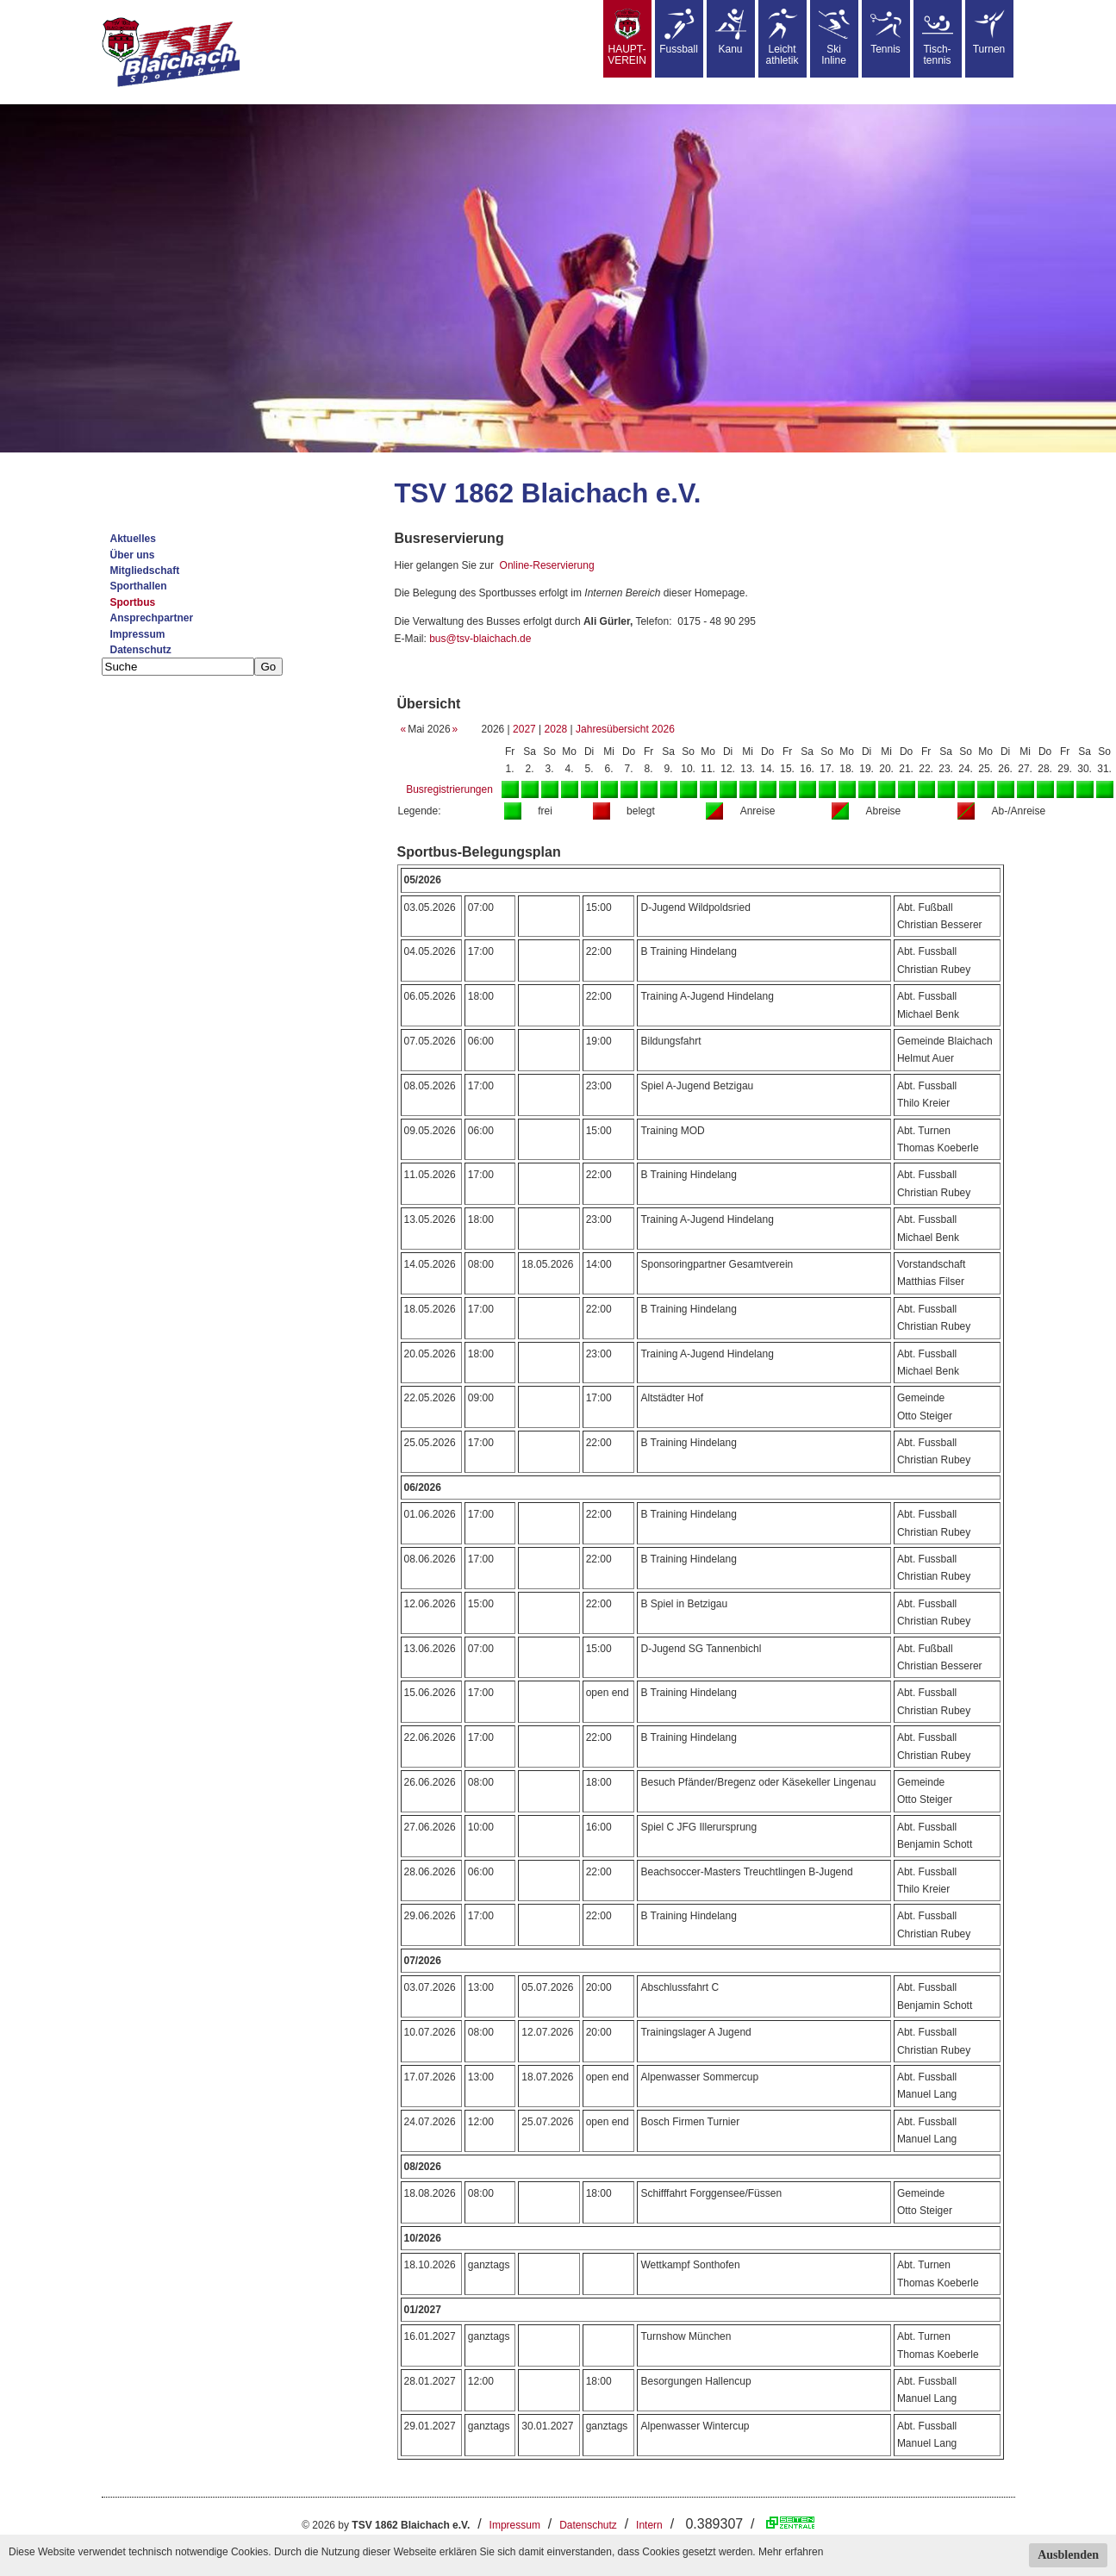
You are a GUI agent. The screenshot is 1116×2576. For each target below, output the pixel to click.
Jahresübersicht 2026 (625, 729)
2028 (556, 729)
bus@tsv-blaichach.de (480, 639)
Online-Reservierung (547, 565)
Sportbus (133, 602)
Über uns (132, 555)
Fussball (678, 32)
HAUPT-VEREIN (627, 37)
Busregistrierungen (449, 789)
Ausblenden (1068, 2554)
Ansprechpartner (152, 618)
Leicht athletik (781, 37)
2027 (524, 729)
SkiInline (834, 37)
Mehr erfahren (790, 2552)
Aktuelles (133, 539)
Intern (649, 2525)
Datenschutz (140, 650)
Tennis (885, 32)
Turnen (989, 32)
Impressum (137, 634)
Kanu (730, 32)
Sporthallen (138, 586)
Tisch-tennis (937, 37)
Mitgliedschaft (145, 570)
